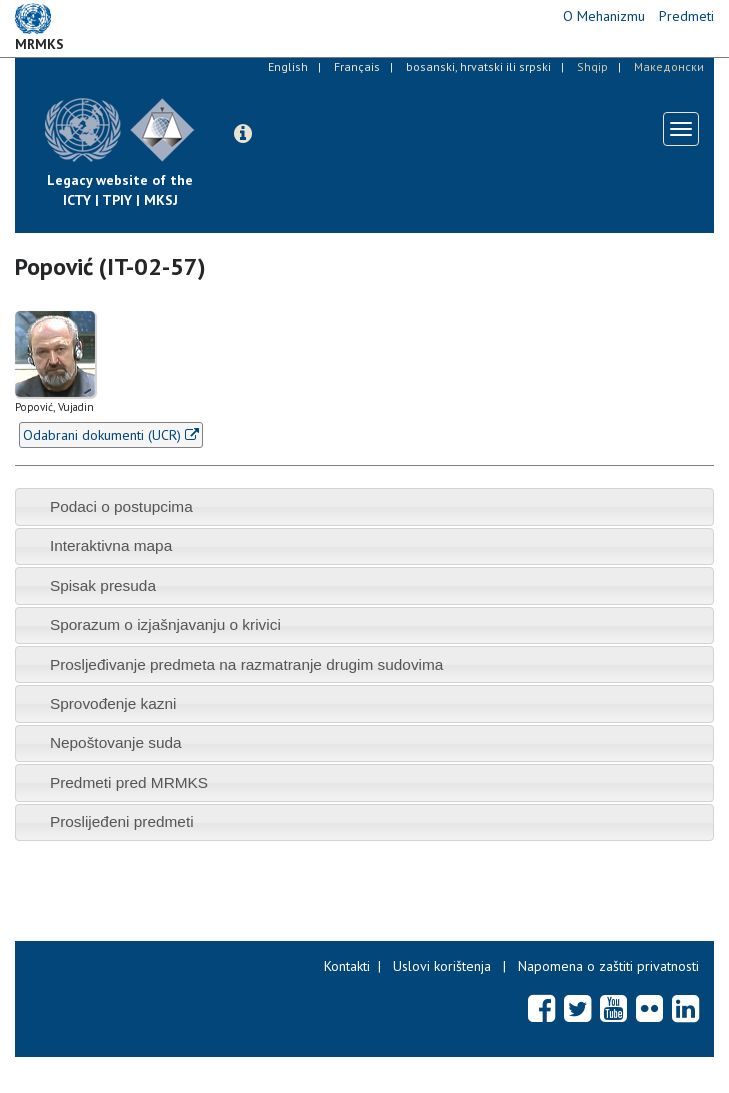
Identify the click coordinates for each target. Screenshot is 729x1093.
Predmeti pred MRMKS (129, 782)
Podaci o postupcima (121, 506)
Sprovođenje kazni (113, 703)
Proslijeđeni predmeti (122, 821)
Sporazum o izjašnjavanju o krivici (165, 624)
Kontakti (347, 966)
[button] (243, 134)
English (288, 66)
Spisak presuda (103, 585)
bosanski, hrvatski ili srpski (478, 66)
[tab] (364, 506)
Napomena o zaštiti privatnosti (608, 966)
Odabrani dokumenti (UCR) (111, 435)
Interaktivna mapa (111, 545)
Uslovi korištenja (442, 966)
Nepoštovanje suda (116, 742)
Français (357, 66)
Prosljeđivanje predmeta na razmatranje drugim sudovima (247, 664)
